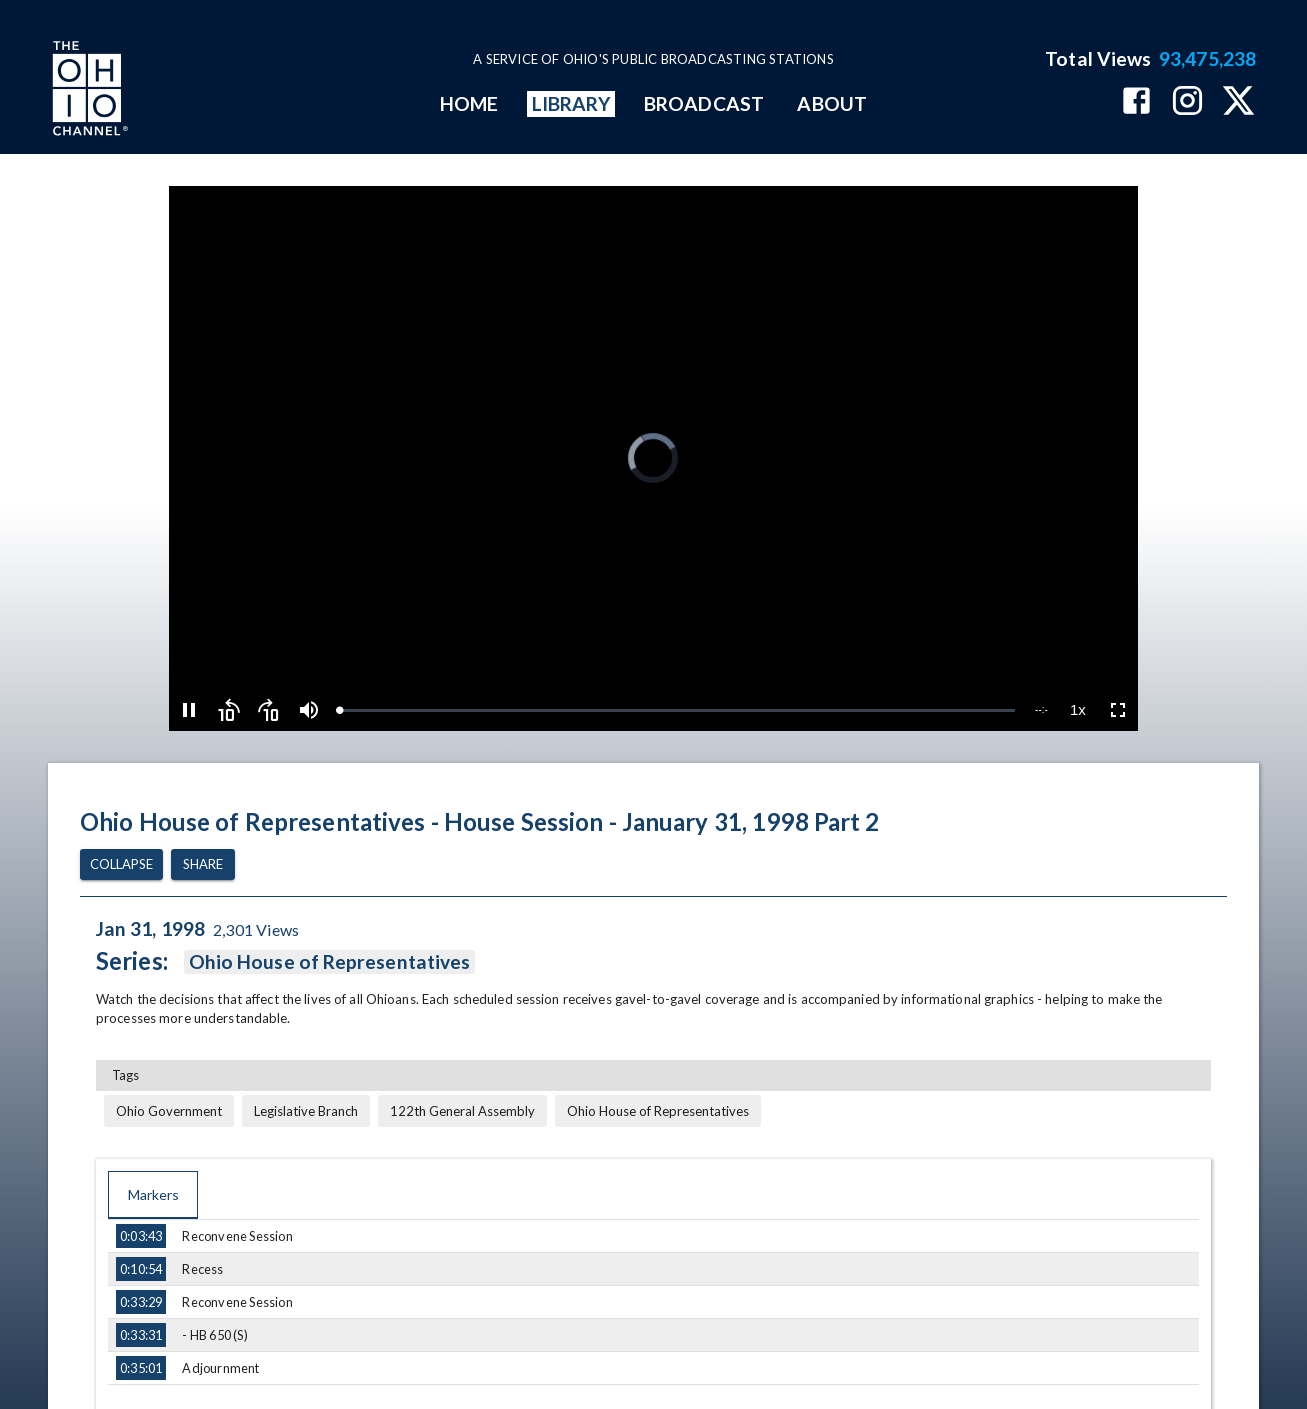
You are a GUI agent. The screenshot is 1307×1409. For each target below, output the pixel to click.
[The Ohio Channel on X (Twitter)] (1238, 102)
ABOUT (831, 103)
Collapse (121, 864)
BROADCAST (704, 103)
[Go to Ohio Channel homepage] (88, 91)
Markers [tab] (153, 1195)
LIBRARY (571, 103)
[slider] (677, 710)
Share (203, 864)
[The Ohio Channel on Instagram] (1187, 102)
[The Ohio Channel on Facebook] (1136, 102)
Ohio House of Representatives (329, 962)
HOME (469, 103)
